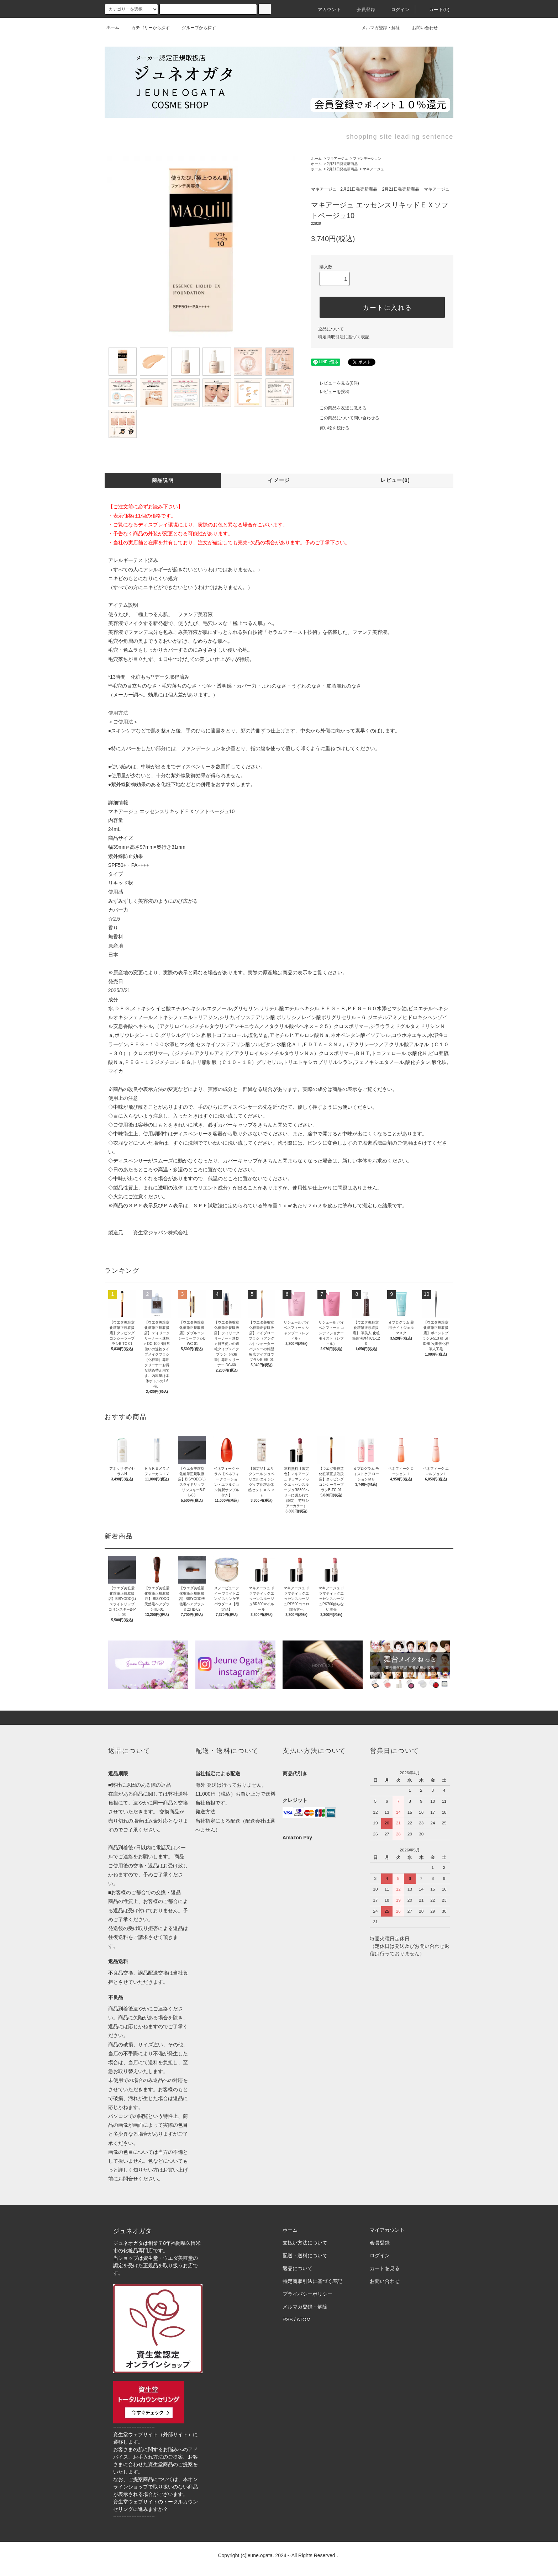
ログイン (396, 9)
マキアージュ (337, 158)
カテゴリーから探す (146, 27)
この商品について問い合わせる (345, 417)
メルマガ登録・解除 (376, 27)
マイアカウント (387, 2230)
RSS (288, 2319)
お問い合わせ (421, 27)
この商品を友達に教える (339, 408)
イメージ (279, 480)
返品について (331, 329)
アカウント (325, 9)
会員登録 (361, 9)
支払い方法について (305, 2243)
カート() (435, 9)
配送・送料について (305, 2255)
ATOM (304, 2319)
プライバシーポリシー (307, 2294)
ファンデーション (367, 158)
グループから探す (194, 27)
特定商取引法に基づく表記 (343, 336)
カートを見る (385, 2268)
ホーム (112, 27)
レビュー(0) (395, 480)
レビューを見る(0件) (335, 383)
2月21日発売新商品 (342, 164)
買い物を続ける (330, 427)
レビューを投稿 (330, 391)
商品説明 (163, 480)
